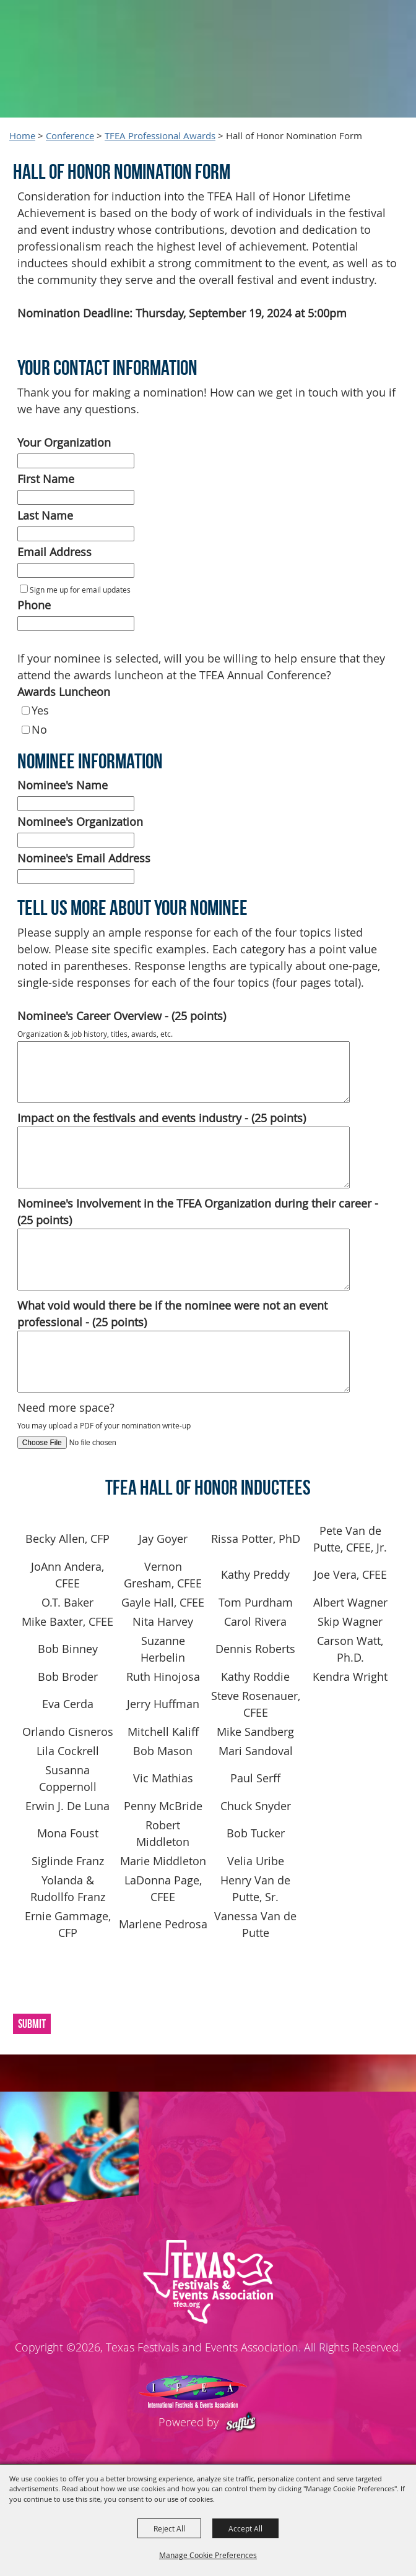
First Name (45, 478)
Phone (34, 605)
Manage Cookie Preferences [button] (208, 2555)
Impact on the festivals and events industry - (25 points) (161, 1117)
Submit (32, 2023)
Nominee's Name (62, 785)
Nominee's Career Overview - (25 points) (121, 1015)
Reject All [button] (169, 2528)
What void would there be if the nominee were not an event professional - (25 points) (172, 1313)
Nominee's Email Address (83, 858)
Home (22, 136)
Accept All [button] (245, 2528)
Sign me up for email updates (80, 590)
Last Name (45, 515)
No (39, 729)
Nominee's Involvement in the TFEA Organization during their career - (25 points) (197, 1211)
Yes (40, 710)
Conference (70, 136)
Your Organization (64, 442)
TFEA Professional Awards (160, 136)
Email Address (54, 551)
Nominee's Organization (80, 821)
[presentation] (103, 1982)
